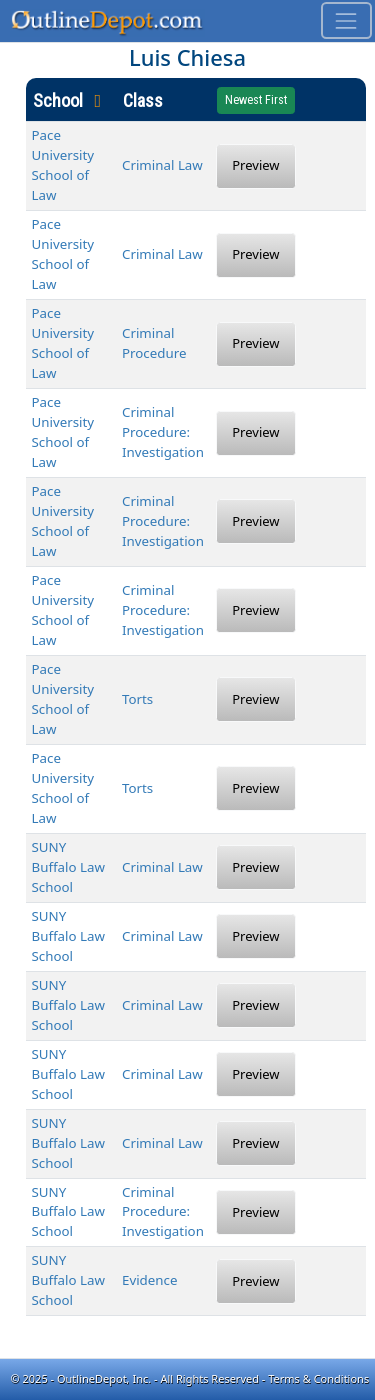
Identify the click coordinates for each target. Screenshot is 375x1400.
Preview (255, 165)
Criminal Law (162, 165)
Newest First (256, 100)
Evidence (150, 1280)
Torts (137, 699)
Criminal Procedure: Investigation (163, 432)
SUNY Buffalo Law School (68, 867)
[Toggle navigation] (346, 20)
